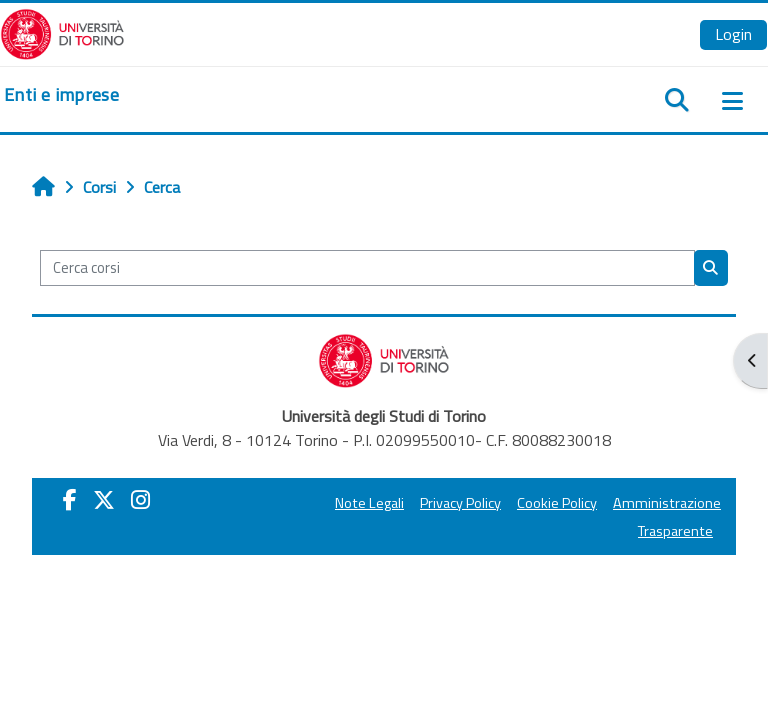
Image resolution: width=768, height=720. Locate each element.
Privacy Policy (460, 503)
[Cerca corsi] (367, 268)
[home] (61, 95)
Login (733, 34)
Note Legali (369, 503)
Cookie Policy (557, 503)
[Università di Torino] (62, 32)
